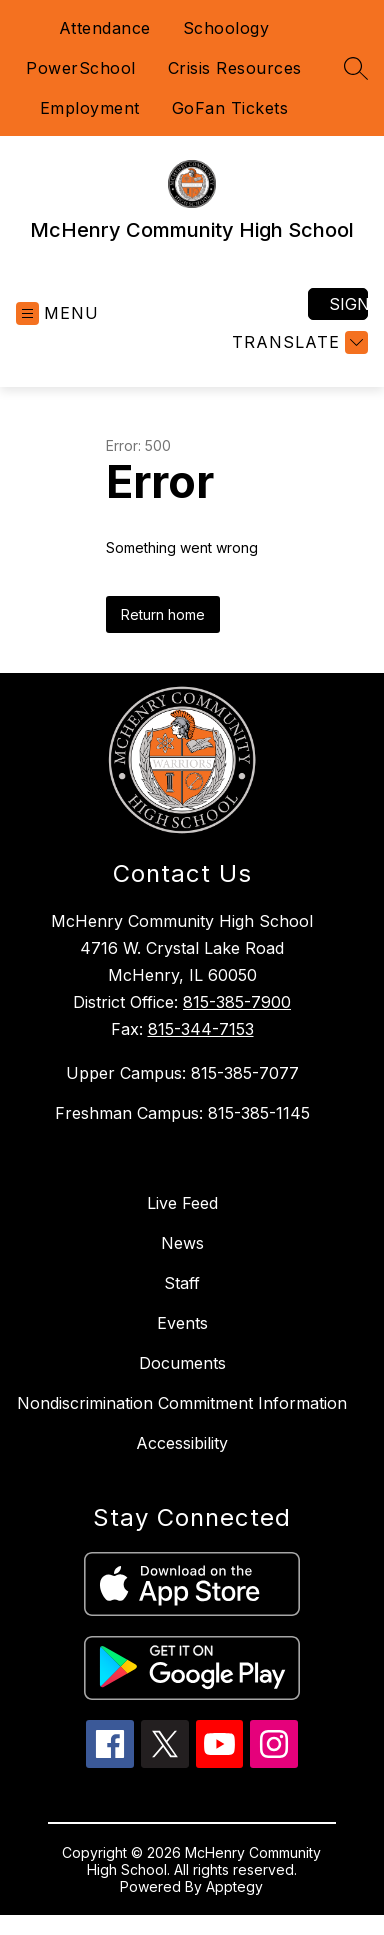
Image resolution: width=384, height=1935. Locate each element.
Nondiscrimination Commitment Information (182, 1403)
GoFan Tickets (230, 108)
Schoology (226, 28)
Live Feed (182, 1203)
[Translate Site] (297, 342)
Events (182, 1323)
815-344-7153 (201, 1029)
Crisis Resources (235, 68)
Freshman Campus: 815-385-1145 (182, 1113)
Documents (182, 1363)
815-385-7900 (237, 1002)
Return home (163, 614)
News (182, 1243)
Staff (182, 1283)
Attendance (105, 28)
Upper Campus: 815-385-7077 (182, 1073)
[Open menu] (57, 313)
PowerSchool (81, 68)
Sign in (348, 304)
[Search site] (356, 68)
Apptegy (234, 1886)
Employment (90, 108)
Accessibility (182, 1443)
